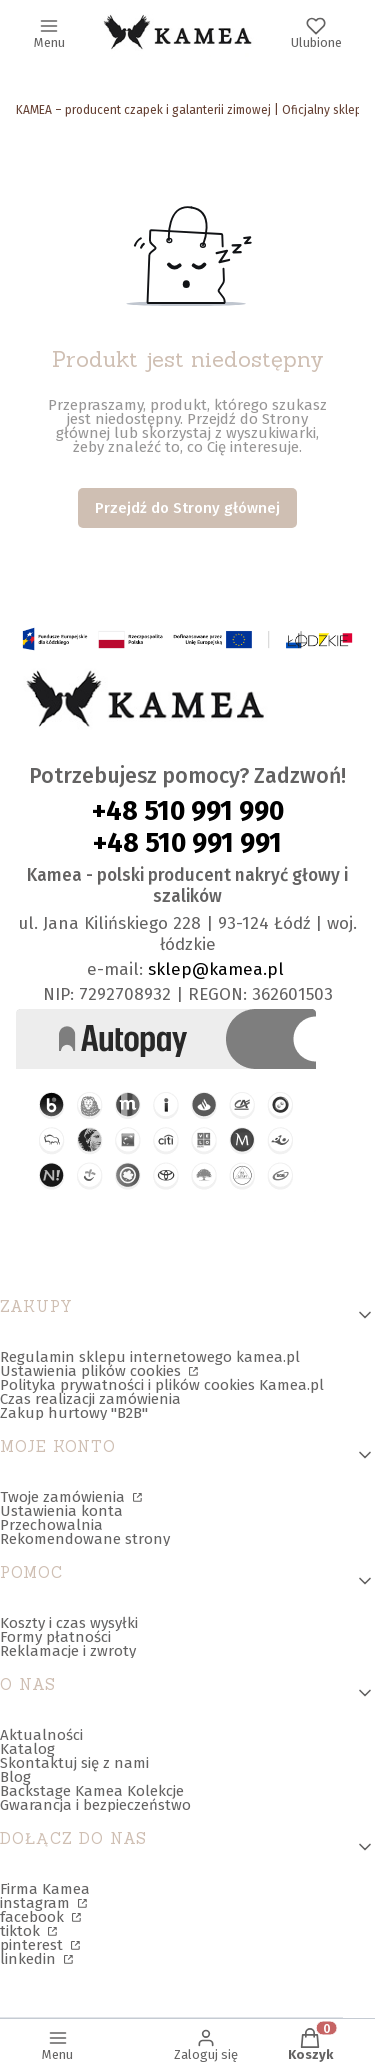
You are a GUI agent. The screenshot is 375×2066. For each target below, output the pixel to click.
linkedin (30, 1959)
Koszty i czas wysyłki (69, 1623)
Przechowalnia (51, 1525)
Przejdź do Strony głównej (187, 508)
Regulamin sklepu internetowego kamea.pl (150, 1357)
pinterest (33, 1945)
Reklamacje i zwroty (68, 1651)
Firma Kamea (45, 1889)
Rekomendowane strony (85, 1539)
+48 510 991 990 (188, 811)
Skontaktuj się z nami (74, 1763)
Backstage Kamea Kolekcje (92, 1791)
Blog (15, 1777)
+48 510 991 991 (187, 843)
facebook (34, 1917)
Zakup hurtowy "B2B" (74, 1413)
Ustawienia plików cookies (92, 1371)
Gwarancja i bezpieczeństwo (95, 1805)
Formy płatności (55, 1637)
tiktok (22, 1931)
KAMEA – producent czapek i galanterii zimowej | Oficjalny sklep (189, 110)
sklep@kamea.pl (216, 969)
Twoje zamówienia (64, 1497)
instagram (37, 1903)
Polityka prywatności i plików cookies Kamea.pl (162, 1385)
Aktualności (41, 1735)
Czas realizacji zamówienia (90, 1399)
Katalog (27, 1749)
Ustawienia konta (61, 1511)
